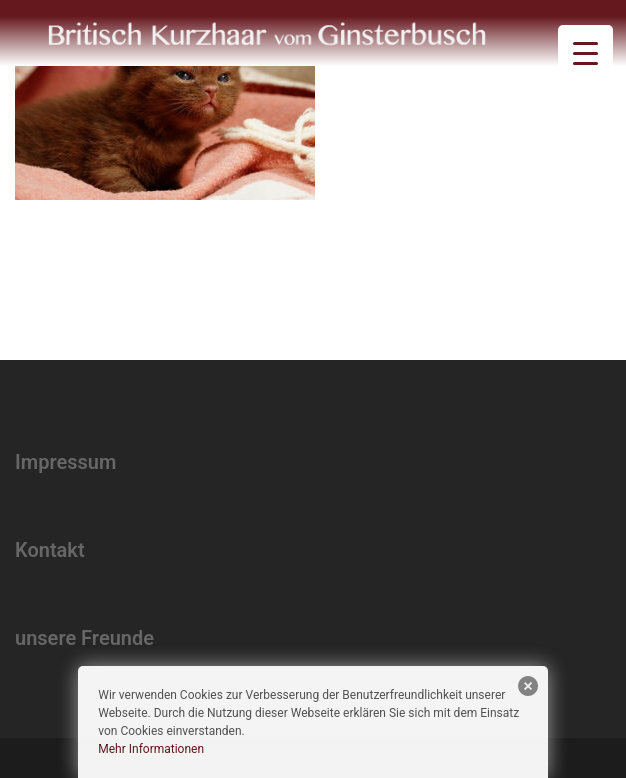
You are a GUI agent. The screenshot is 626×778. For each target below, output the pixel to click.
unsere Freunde (84, 638)
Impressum (65, 462)
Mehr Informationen (151, 749)
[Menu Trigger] (585, 52)
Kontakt (50, 550)
